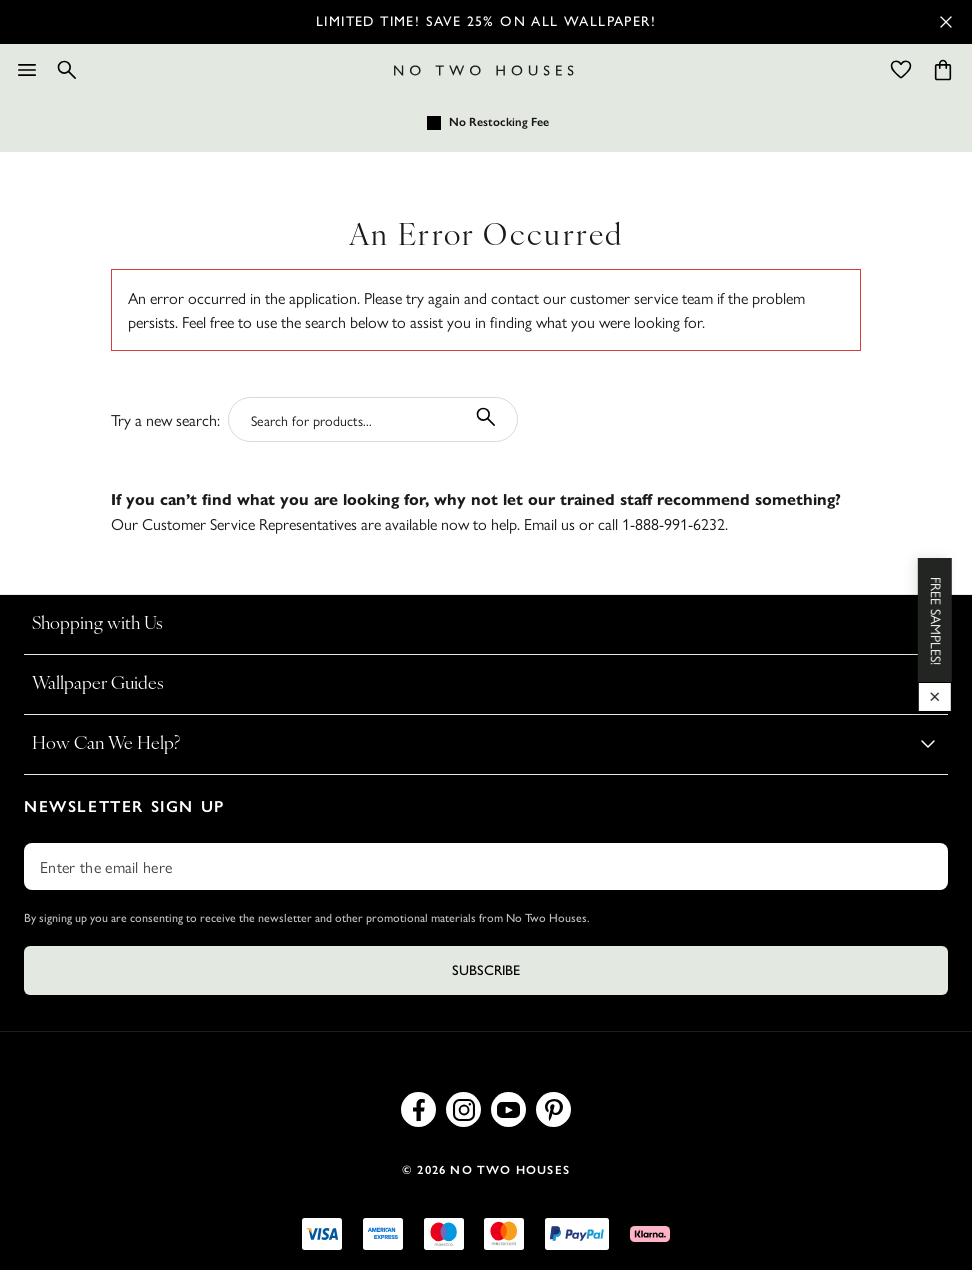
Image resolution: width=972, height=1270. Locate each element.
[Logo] (484, 70)
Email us (549, 523)
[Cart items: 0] (943, 70)
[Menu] (27, 70)
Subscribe (486, 970)
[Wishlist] (901, 70)
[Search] (67, 70)
